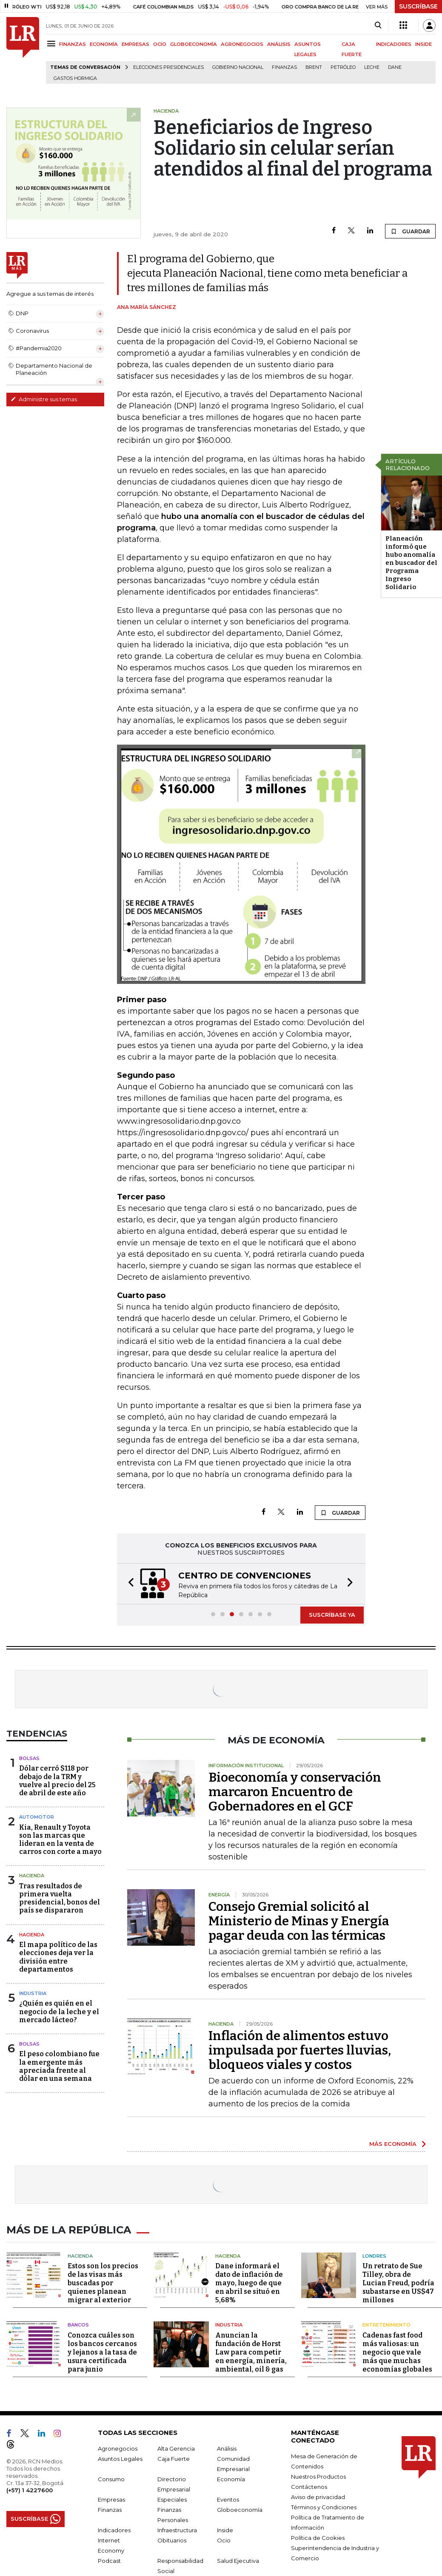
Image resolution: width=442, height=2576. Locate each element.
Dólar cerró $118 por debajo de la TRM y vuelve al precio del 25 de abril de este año (57, 1780)
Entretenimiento (386, 2323)
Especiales (172, 2497)
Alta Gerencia (176, 2446)
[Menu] (52, 43)
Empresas (111, 2497)
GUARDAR (410, 231)
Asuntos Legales (120, 2456)
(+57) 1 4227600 (29, 2488)
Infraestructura (177, 2528)
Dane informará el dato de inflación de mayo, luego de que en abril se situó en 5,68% (249, 2281)
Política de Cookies (318, 2535)
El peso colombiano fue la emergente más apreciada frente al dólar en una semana (59, 2066)
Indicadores (114, 2528)
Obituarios (171, 2538)
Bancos (78, 2323)
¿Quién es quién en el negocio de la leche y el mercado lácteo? (59, 2011)
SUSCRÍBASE (418, 6)
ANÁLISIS (279, 44)
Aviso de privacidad (318, 2494)
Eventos (228, 2497)
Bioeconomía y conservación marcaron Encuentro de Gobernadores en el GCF (294, 1792)
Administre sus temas (44, 399)
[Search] (378, 25)
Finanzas (284, 67)
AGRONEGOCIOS (242, 44)
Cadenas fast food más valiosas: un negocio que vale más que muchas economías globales (397, 2350)
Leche (371, 67)
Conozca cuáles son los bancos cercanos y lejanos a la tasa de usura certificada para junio (102, 2350)
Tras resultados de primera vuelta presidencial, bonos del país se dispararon (59, 1898)
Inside (225, 2528)
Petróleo (343, 67)
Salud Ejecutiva (238, 2558)
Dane (395, 67)
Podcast (109, 2558)
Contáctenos (309, 2484)
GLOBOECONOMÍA (193, 44)
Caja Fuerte (173, 2456)
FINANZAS (72, 44)
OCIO (159, 44)
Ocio (224, 2538)
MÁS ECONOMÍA (392, 2143)
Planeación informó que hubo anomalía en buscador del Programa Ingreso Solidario (411, 563)
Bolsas (29, 1758)
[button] (128, 1584)
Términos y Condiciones (323, 2505)
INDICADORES (393, 44)
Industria (32, 1993)
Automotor (36, 1817)
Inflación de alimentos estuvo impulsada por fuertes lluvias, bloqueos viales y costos (299, 2050)
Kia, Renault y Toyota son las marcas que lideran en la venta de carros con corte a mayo (60, 1839)
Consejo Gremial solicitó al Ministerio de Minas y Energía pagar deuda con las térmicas (298, 1921)
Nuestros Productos (318, 2474)
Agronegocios (117, 2446)
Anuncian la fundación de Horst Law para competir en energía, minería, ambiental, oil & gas (251, 2350)
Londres (374, 2254)
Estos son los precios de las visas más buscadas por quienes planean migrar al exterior (103, 2281)
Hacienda (31, 1876)
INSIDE (423, 44)
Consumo (111, 2477)
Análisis (227, 2446)
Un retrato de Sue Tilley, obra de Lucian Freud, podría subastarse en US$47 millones (398, 2281)
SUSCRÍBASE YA (332, 1614)
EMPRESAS (135, 44)
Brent (313, 67)
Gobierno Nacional (237, 67)
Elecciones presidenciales (168, 67)
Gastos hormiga (75, 78)
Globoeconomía (239, 2507)
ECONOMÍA (104, 44)
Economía (231, 2477)
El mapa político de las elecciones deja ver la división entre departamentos (58, 1957)
